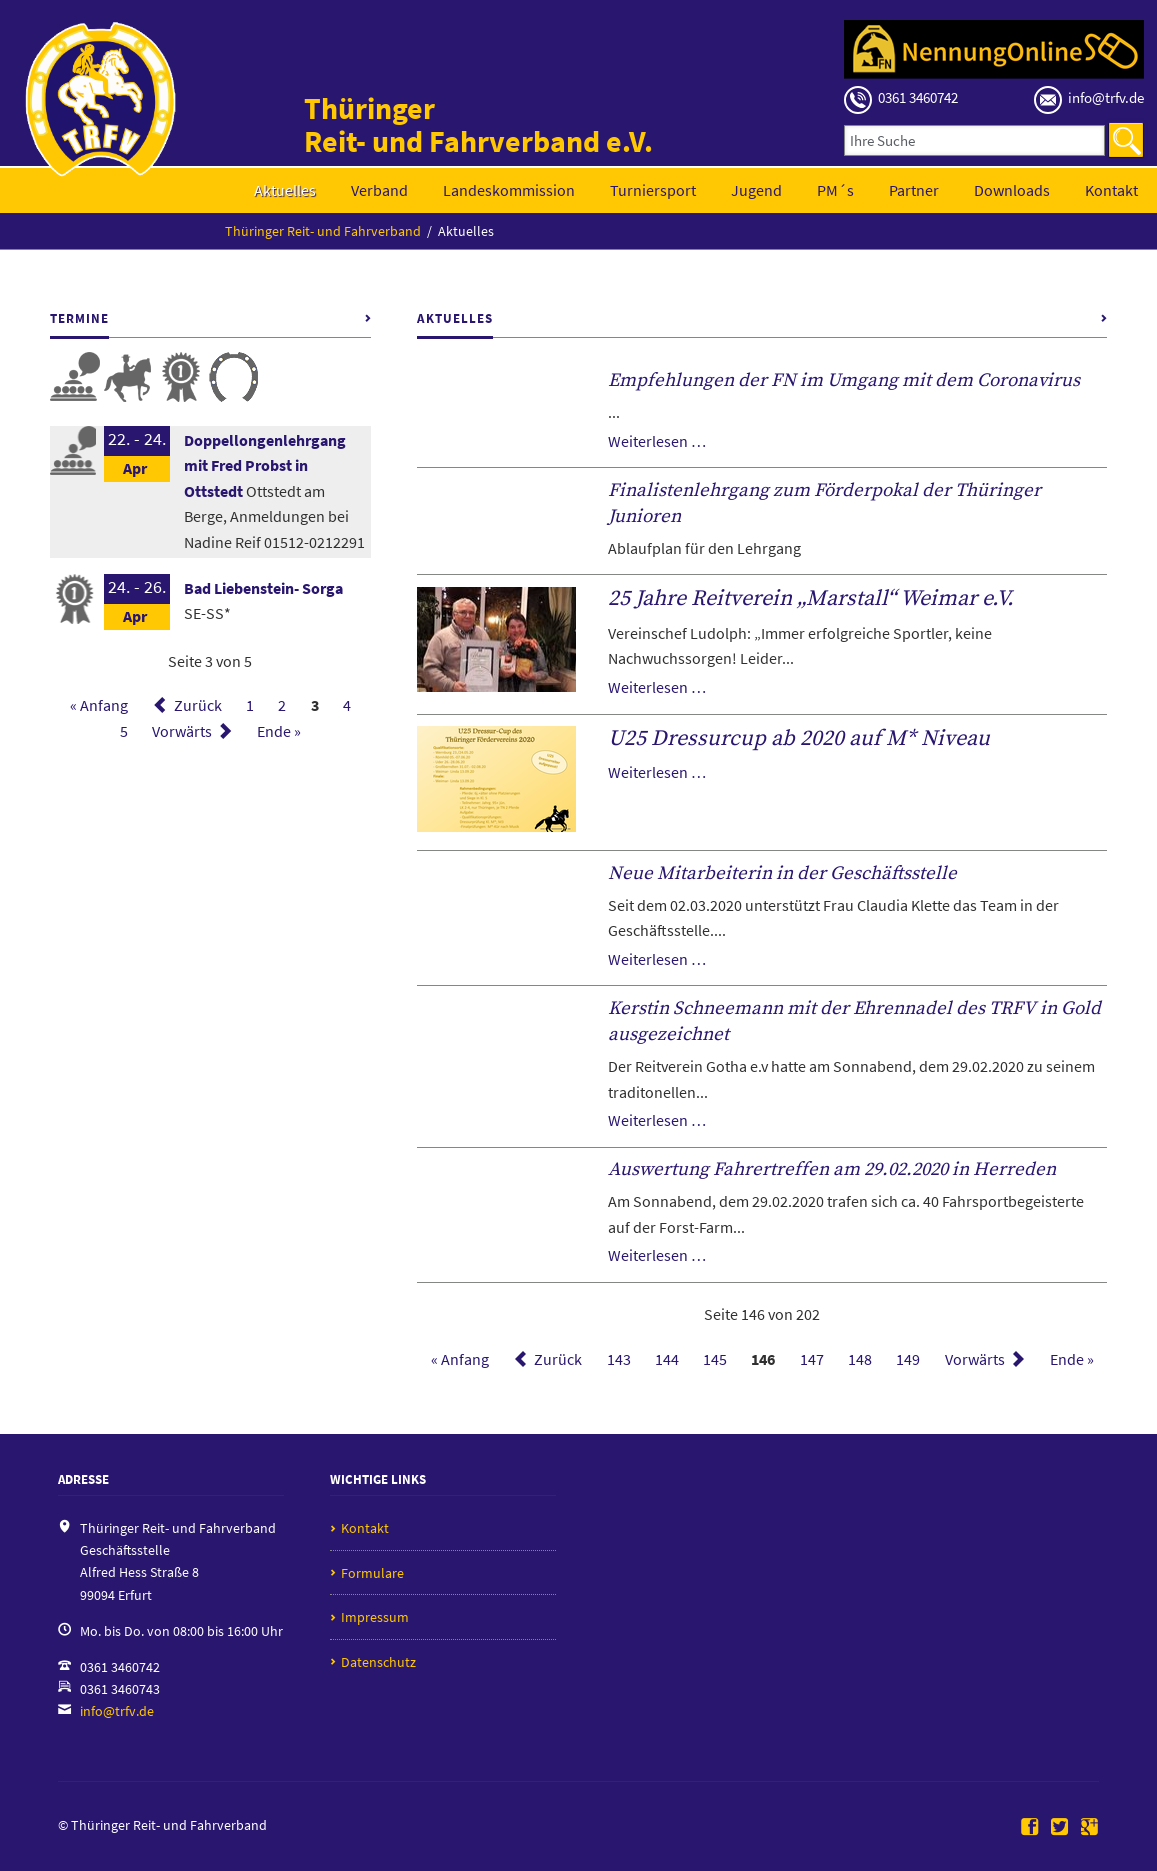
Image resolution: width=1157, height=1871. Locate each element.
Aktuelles (285, 190)
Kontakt (1111, 190)
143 (619, 1359)
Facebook (1030, 1827)
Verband (379, 190)
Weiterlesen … (657, 441)
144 (667, 1359)
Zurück (198, 705)
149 (908, 1359)
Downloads (1012, 190)
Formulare (372, 1573)
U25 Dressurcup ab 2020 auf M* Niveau (799, 738)
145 (715, 1359)
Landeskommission (509, 190)
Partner (914, 190)
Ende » (279, 731)
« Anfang (99, 705)
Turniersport (653, 190)
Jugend (756, 190)
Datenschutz (378, 1662)
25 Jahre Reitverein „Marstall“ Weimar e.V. (811, 598)
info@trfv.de (117, 1711)
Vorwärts (182, 731)
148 (860, 1359)
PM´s (835, 190)
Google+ (1090, 1827)
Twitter (1060, 1827)
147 (812, 1359)
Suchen (1126, 140)
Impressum (375, 1617)
